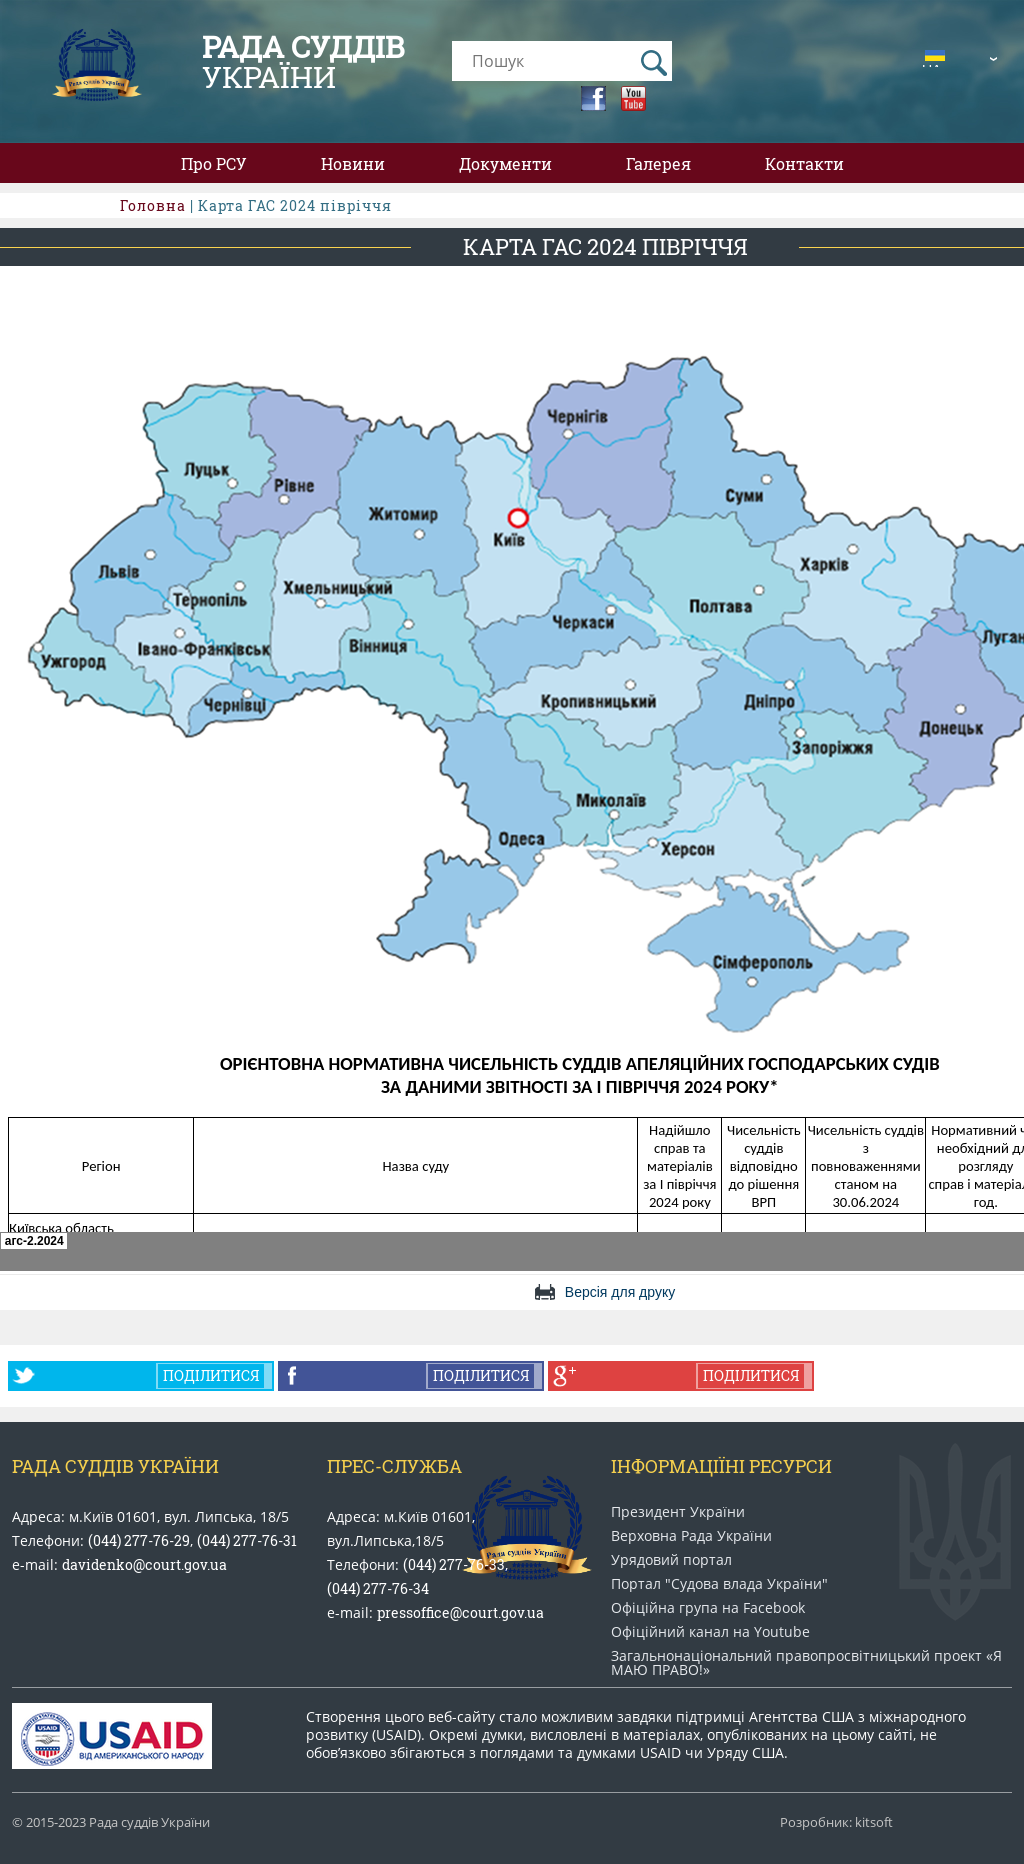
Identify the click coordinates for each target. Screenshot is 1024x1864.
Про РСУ (214, 163)
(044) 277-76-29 (139, 1540)
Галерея (658, 163)
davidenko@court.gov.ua (144, 1564)
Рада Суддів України (115, 1466)
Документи (505, 163)
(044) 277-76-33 (454, 1564)
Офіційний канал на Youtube (710, 1632)
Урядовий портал (671, 1560)
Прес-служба (394, 1466)
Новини (353, 163)
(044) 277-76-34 (378, 1588)
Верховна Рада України (691, 1536)
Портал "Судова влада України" (719, 1584)
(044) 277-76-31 (247, 1540)
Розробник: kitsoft (836, 1822)
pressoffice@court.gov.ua (460, 1612)
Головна (153, 205)
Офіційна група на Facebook (708, 1608)
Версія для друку (620, 1292)
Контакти (804, 163)
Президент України (678, 1512)
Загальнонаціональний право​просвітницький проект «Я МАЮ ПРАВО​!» (806, 1663)
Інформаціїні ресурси (721, 1466)
